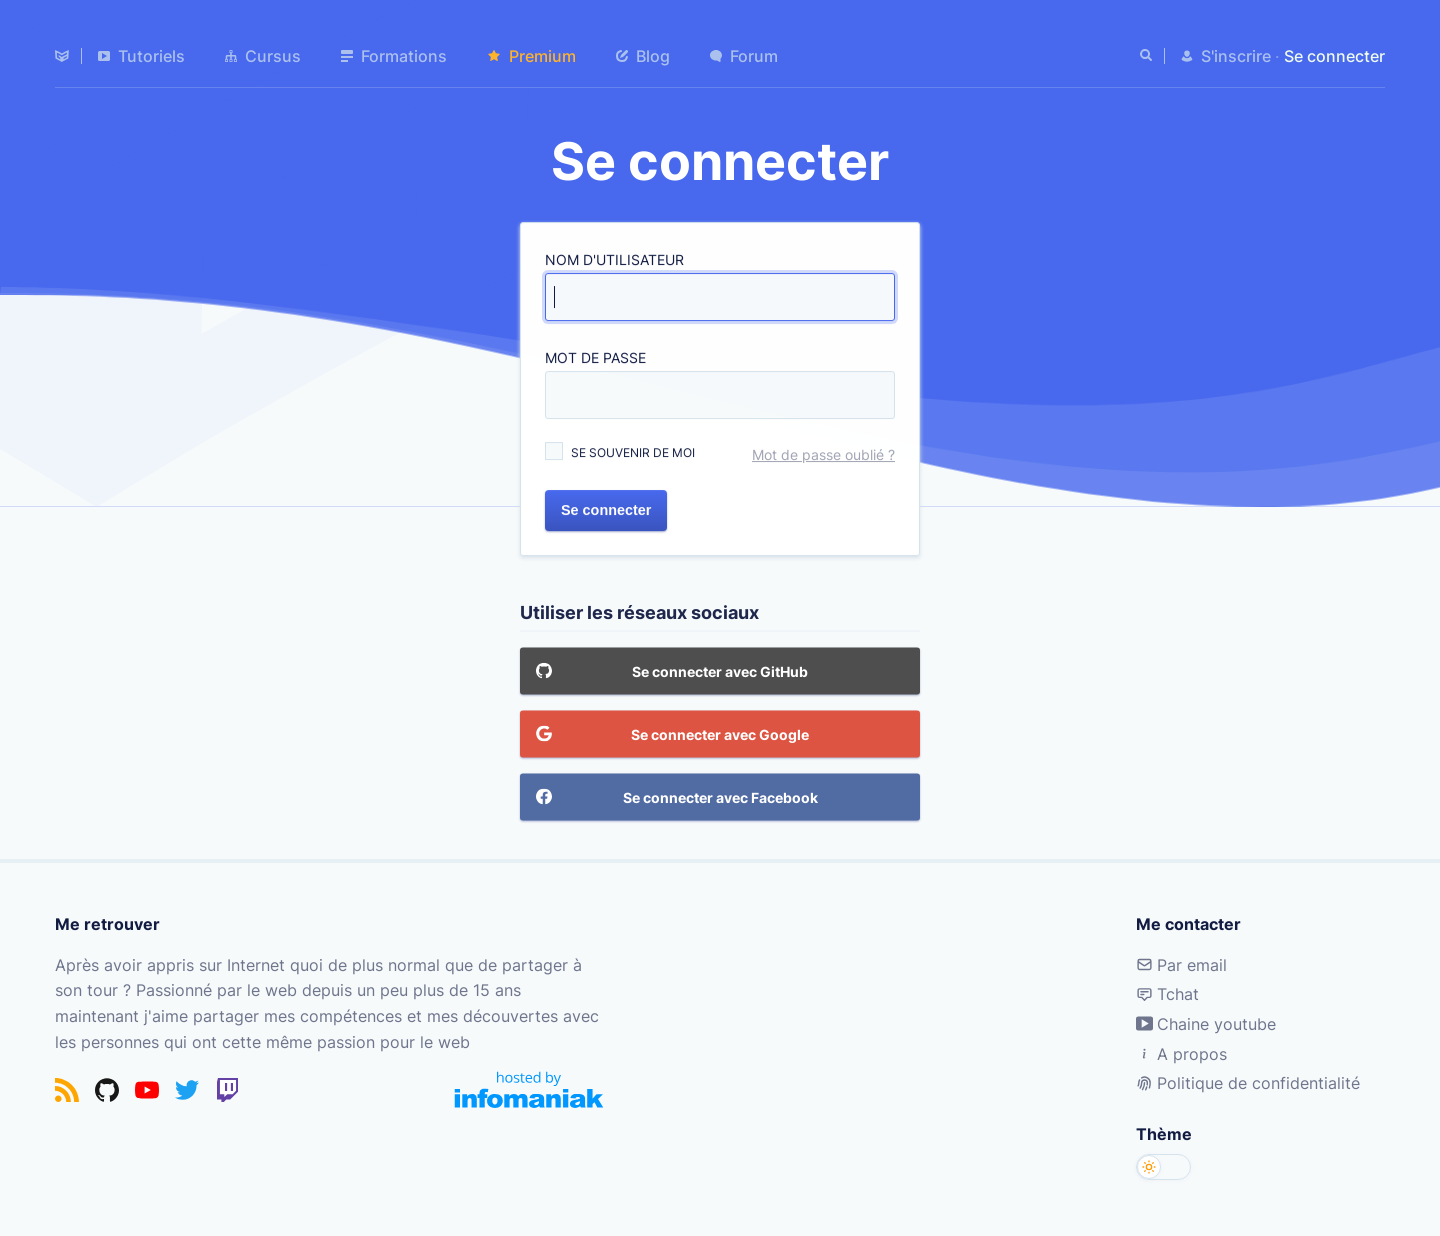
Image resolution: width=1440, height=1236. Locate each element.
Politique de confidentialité (1248, 1083)
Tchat (1167, 994)
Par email (1181, 965)
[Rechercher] (1148, 56)
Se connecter (606, 510)
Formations (394, 56)
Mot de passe (595, 357)
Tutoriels (141, 56)
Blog (643, 56)
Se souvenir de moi (633, 452)
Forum (744, 56)
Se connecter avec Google (672, 735)
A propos (1181, 1054)
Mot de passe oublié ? (823, 454)
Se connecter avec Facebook (677, 798)
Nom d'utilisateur (614, 260)
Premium (531, 56)
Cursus (263, 56)
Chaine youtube (1206, 1024)
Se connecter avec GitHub (672, 672)
